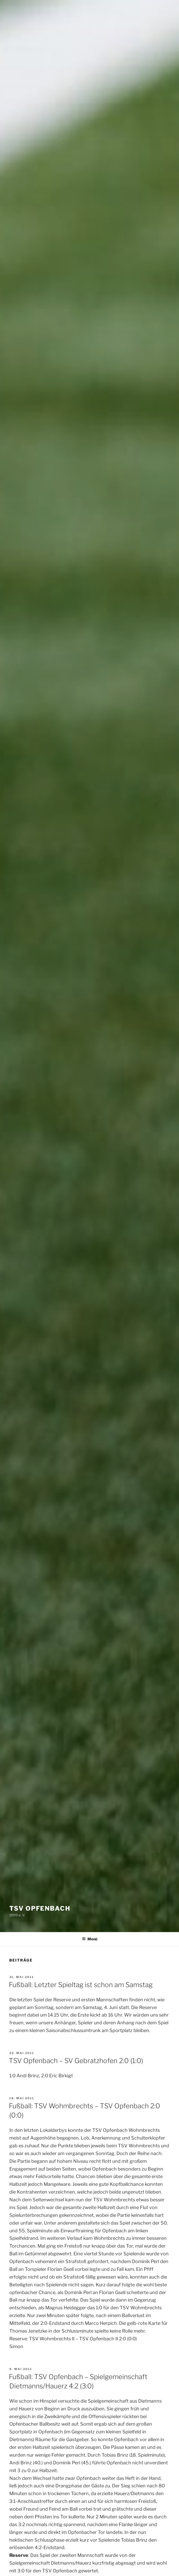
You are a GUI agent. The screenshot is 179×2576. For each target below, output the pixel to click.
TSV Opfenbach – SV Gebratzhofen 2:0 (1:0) (76, 2061)
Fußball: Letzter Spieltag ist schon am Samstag (81, 1985)
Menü (89, 1939)
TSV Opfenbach (39, 1908)
